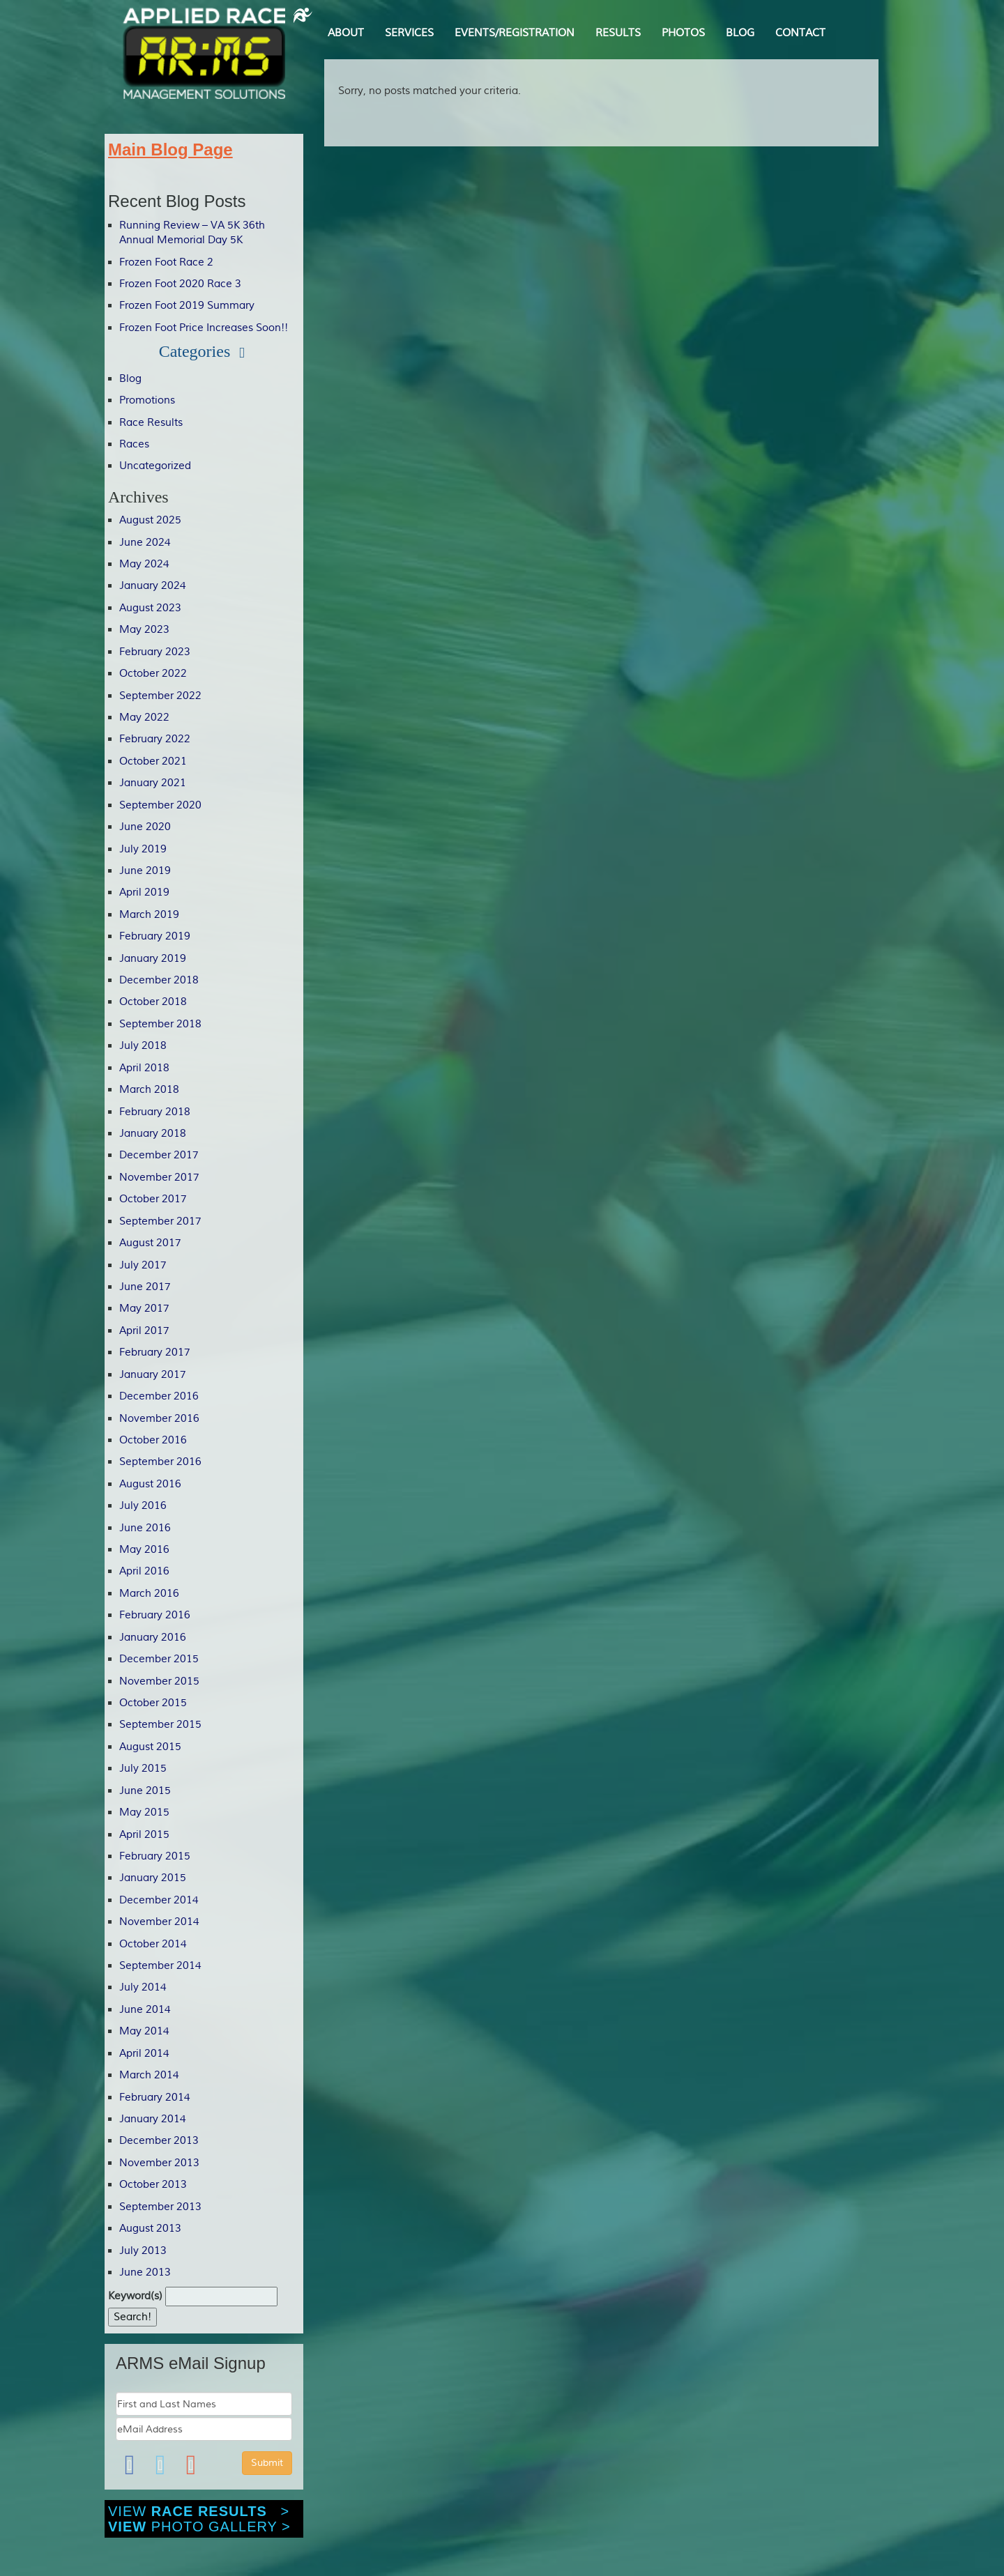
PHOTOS (683, 33)
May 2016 (144, 1549)
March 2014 (149, 2075)
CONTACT (800, 33)
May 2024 (144, 564)
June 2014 (145, 2009)
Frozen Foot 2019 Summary (186, 305)
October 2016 (153, 1440)
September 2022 (160, 696)
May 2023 (144, 629)
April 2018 (144, 1068)
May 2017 (144, 1308)
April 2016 (144, 1571)
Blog (130, 378)
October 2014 (153, 1944)
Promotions (147, 400)
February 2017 (154, 1352)
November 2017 (159, 1177)
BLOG (740, 33)
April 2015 (144, 1834)
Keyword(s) (135, 2296)
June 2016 (145, 1528)
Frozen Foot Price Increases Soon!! (203, 328)
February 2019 (154, 936)
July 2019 (143, 849)
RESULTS (618, 33)
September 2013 (160, 2207)
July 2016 (143, 1505)
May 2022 (144, 717)
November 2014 (159, 1922)
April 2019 (144, 892)
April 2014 (144, 2053)
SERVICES (409, 33)
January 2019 (152, 958)
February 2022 (154, 739)
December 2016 (159, 1396)
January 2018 (152, 1133)
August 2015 (150, 1747)
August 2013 (150, 2228)
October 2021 (153, 761)
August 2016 (150, 1484)
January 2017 (152, 1374)
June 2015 (145, 1790)
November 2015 (159, 1681)
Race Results (151, 422)
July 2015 (143, 1768)
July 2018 (143, 1045)
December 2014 (159, 1900)
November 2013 (159, 2163)
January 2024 (152, 585)
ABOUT (346, 33)
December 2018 (159, 980)
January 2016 (152, 1637)
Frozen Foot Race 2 (166, 262)
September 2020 (160, 805)
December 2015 (159, 1659)
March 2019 (149, 914)
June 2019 (145, 870)
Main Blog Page (170, 149)
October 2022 (153, 673)
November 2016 (159, 1418)
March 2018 (149, 1089)
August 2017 (150, 1243)
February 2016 (154, 1615)
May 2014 (144, 2031)
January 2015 (152, 1878)
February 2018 (154, 1112)
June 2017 (145, 1287)
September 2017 (160, 1221)
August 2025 (150, 520)
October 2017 (153, 1199)
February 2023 (154, 652)
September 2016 (160, 1462)
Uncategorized (155, 466)
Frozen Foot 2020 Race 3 (180, 284)
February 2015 (154, 1856)
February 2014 (154, 2097)
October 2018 (153, 1002)
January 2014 (152, 2119)
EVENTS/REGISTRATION (515, 33)
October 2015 (153, 1703)
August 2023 (150, 608)
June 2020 (145, 827)
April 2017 (144, 1330)
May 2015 (144, 1812)
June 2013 (145, 2272)
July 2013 (143, 2250)
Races (134, 444)
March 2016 (149, 1593)
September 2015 (160, 1724)
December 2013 (159, 2140)
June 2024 (145, 542)
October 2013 (153, 2184)
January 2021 (152, 783)
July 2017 (143, 1265)
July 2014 (143, 1987)
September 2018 (160, 1024)
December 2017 (159, 1155)
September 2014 (160, 1965)
